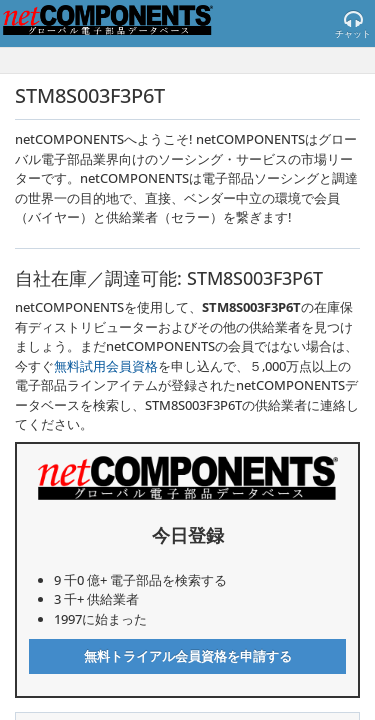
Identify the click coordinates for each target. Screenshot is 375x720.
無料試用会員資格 (106, 366)
